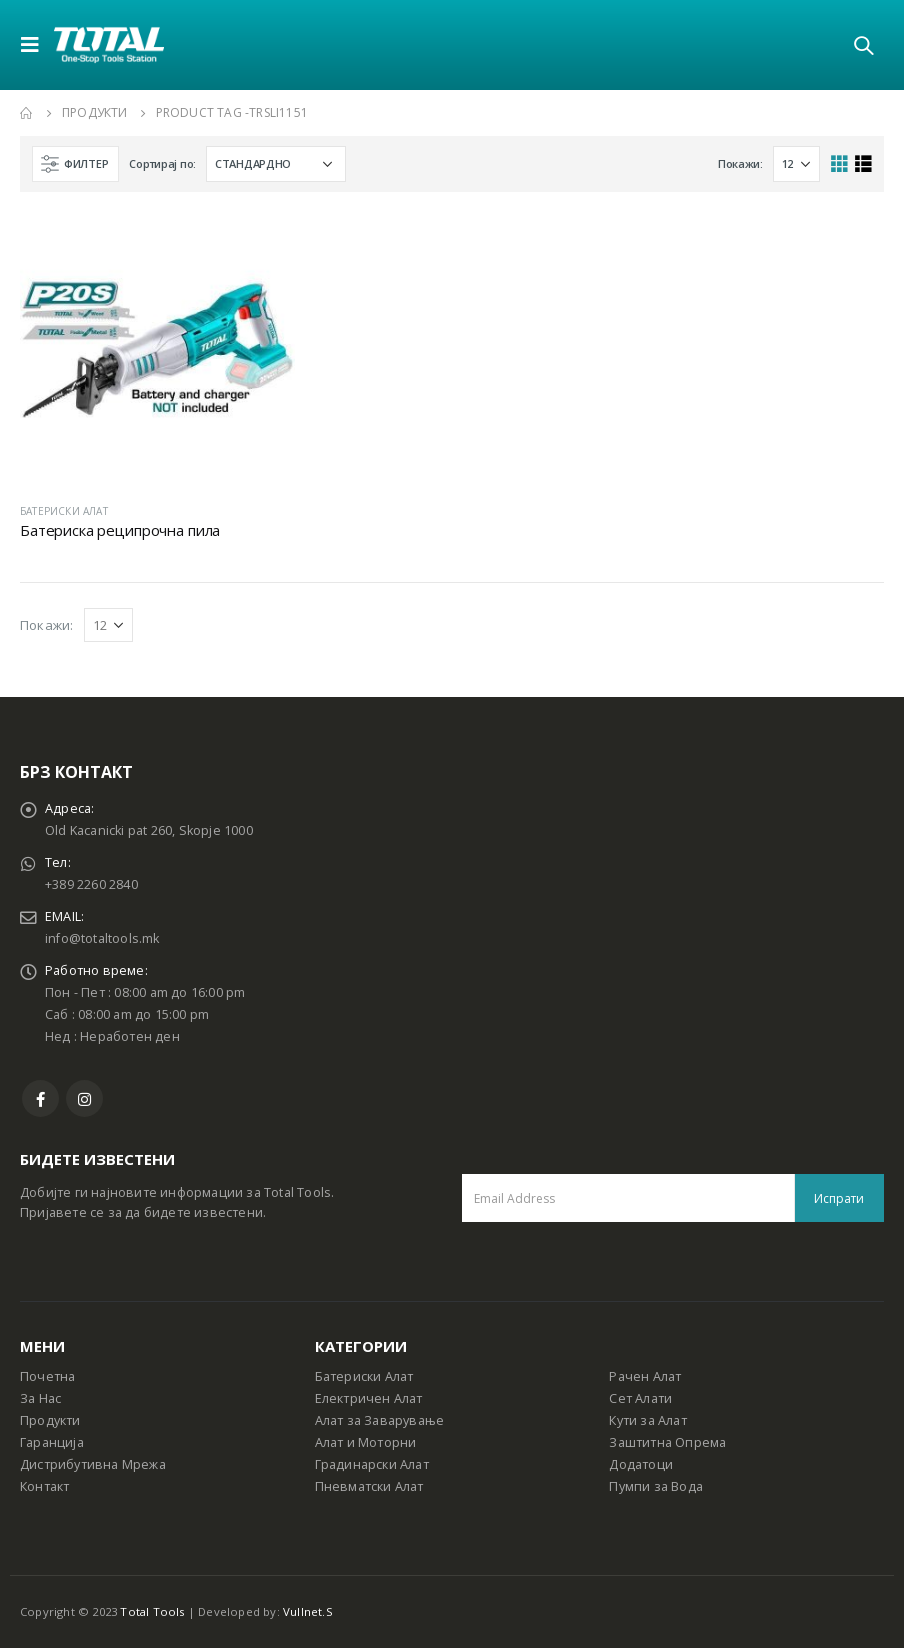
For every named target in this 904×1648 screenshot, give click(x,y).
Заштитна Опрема (667, 1442)
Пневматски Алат (369, 1486)
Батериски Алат (364, 1376)
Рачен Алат (645, 1376)
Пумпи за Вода (656, 1486)
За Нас (40, 1398)
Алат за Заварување (380, 1420)
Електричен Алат (369, 1398)
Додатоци (641, 1464)
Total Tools (152, 1611)
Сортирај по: (162, 163)
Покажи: (740, 163)
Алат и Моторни (366, 1442)
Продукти (50, 1420)
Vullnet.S (308, 1611)
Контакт (44, 1486)
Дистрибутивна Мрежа (93, 1464)
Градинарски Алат (372, 1464)
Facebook (40, 1098)
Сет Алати (640, 1398)
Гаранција (52, 1442)
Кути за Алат (647, 1420)
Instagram (84, 1098)
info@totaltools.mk (102, 938)
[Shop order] (276, 164)
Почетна (47, 1376)
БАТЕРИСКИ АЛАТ (64, 511)
